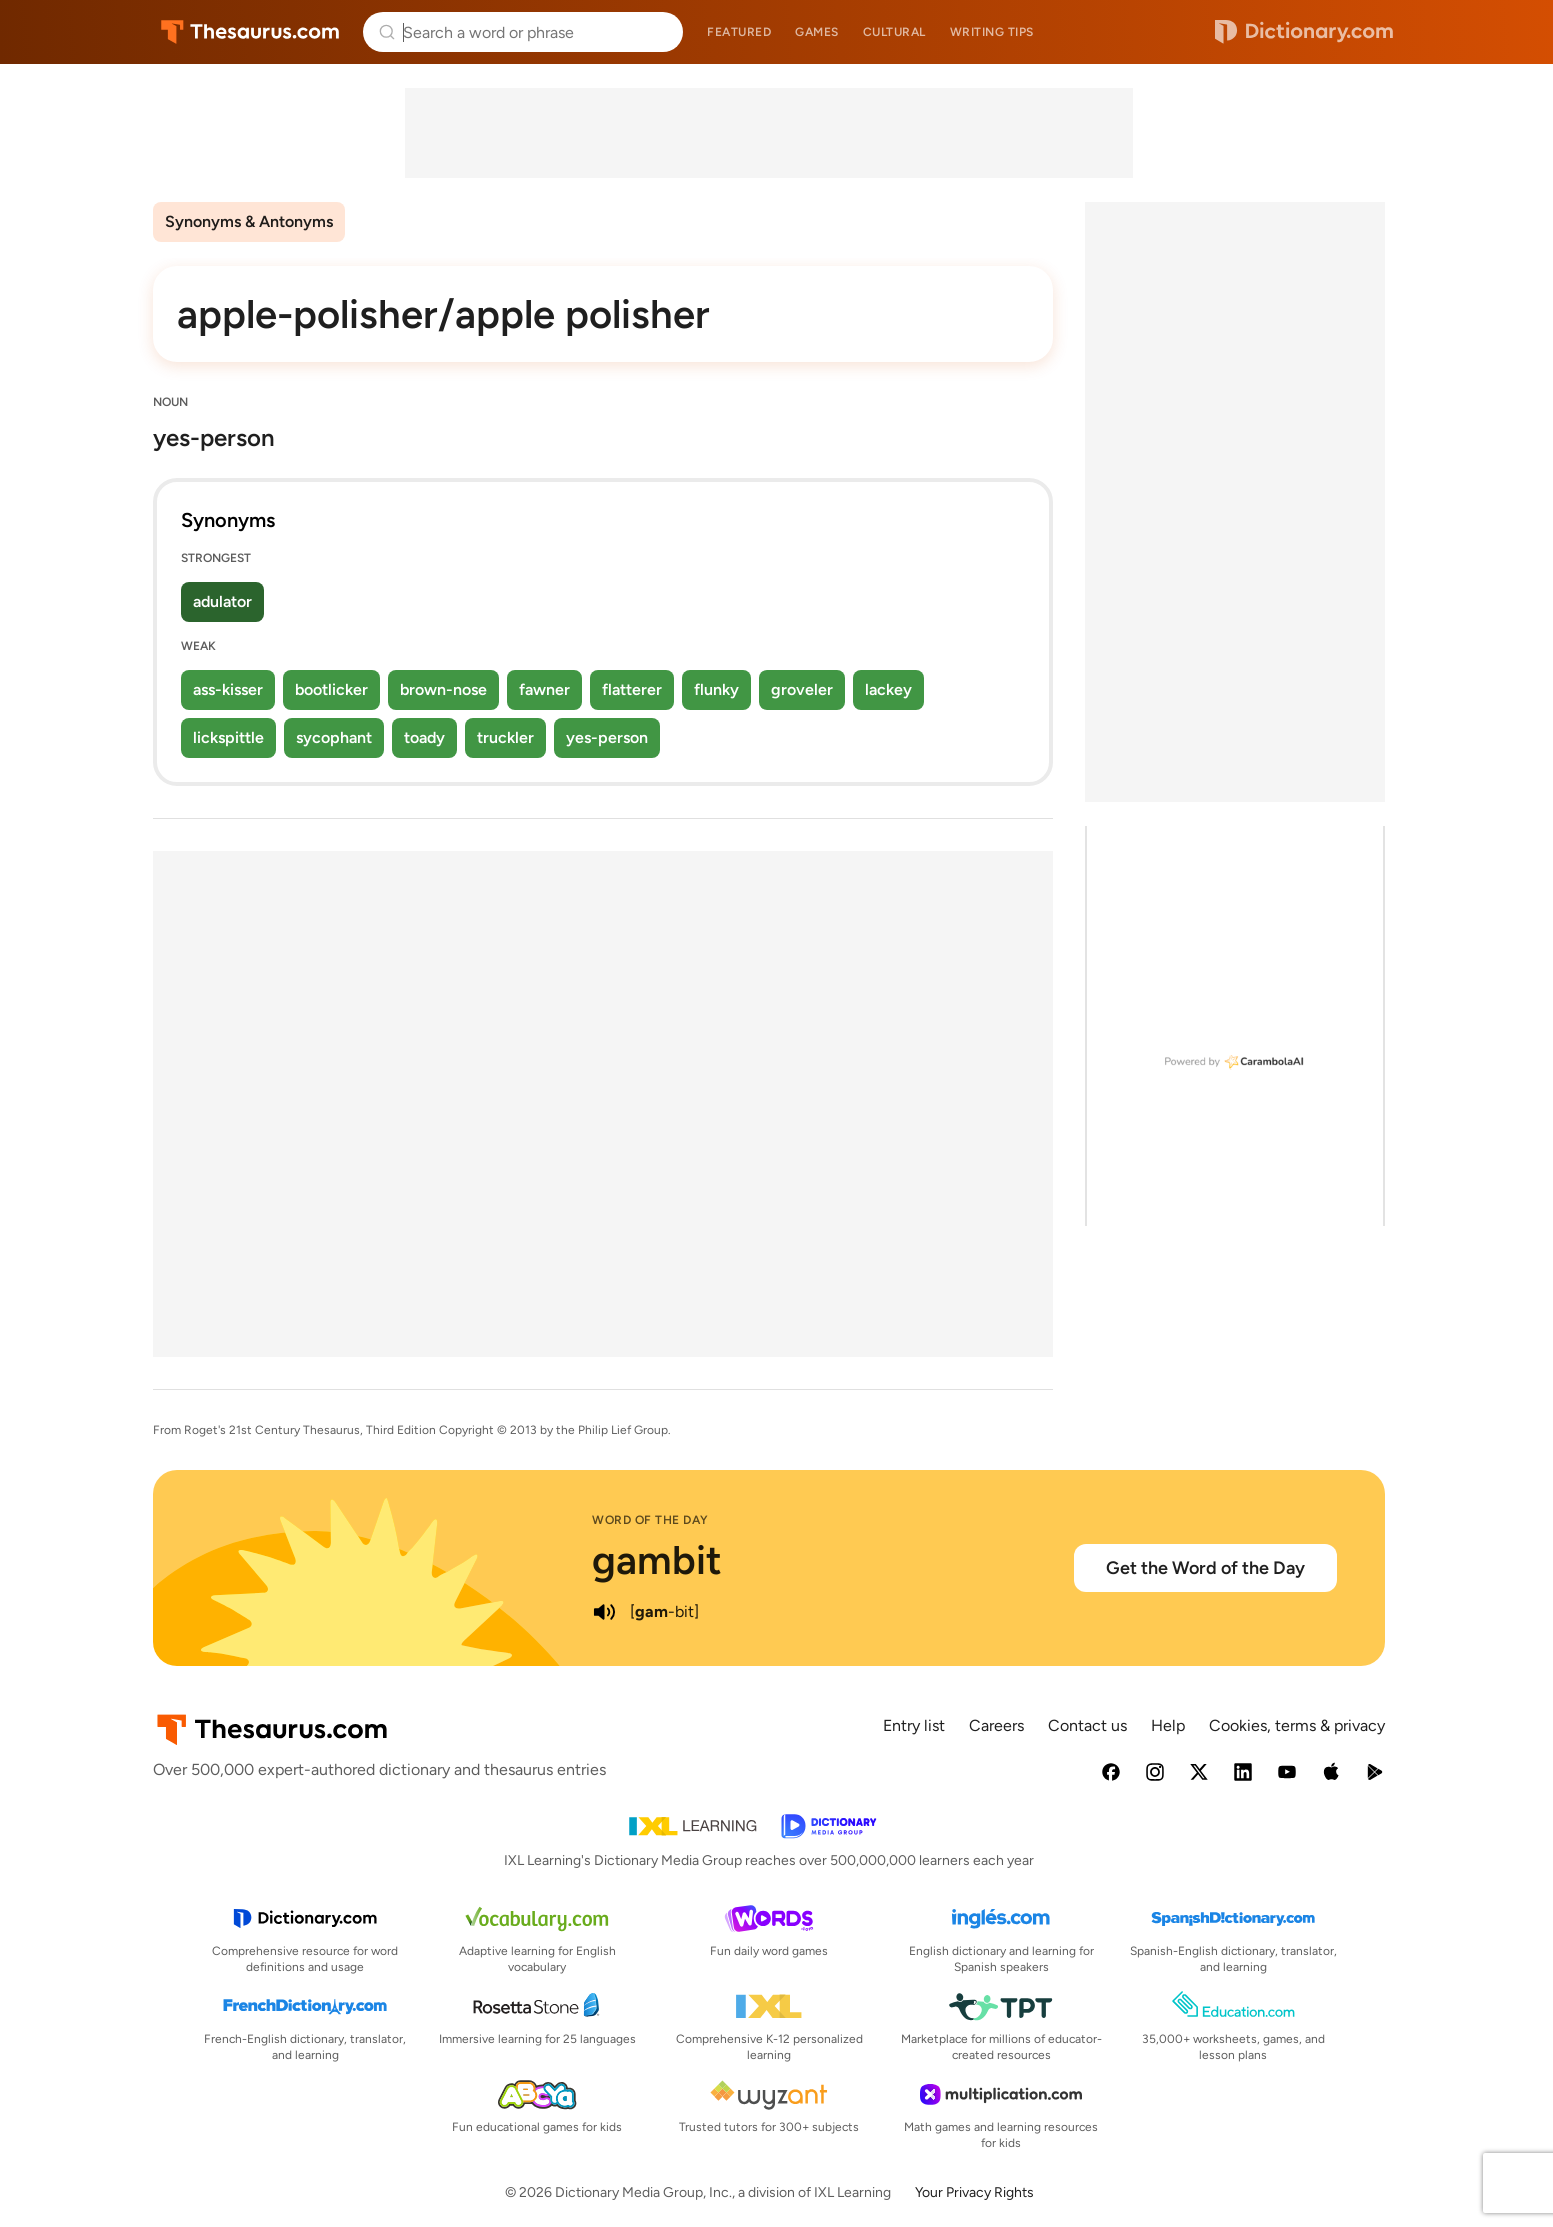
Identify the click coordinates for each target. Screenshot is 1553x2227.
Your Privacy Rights (974, 2192)
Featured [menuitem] (739, 32)
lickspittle (228, 737)
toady (424, 737)
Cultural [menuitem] (894, 32)
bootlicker (331, 689)
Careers (996, 1725)
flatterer (632, 689)
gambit (657, 1560)
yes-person (607, 737)
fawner (544, 689)
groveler (802, 689)
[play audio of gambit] (604, 1612)
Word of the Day (650, 1520)
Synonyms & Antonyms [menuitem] (249, 221)
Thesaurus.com (250, 32)
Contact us (1087, 1725)
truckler (505, 737)
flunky (716, 689)
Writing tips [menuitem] (992, 32)
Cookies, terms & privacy (1297, 1725)
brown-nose (443, 689)
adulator (222, 601)
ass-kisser (228, 689)
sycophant (334, 737)
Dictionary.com (1304, 32)
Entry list (914, 1725)
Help (1168, 1725)
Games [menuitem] (817, 32)
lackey (888, 689)
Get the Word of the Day (1205, 1568)
